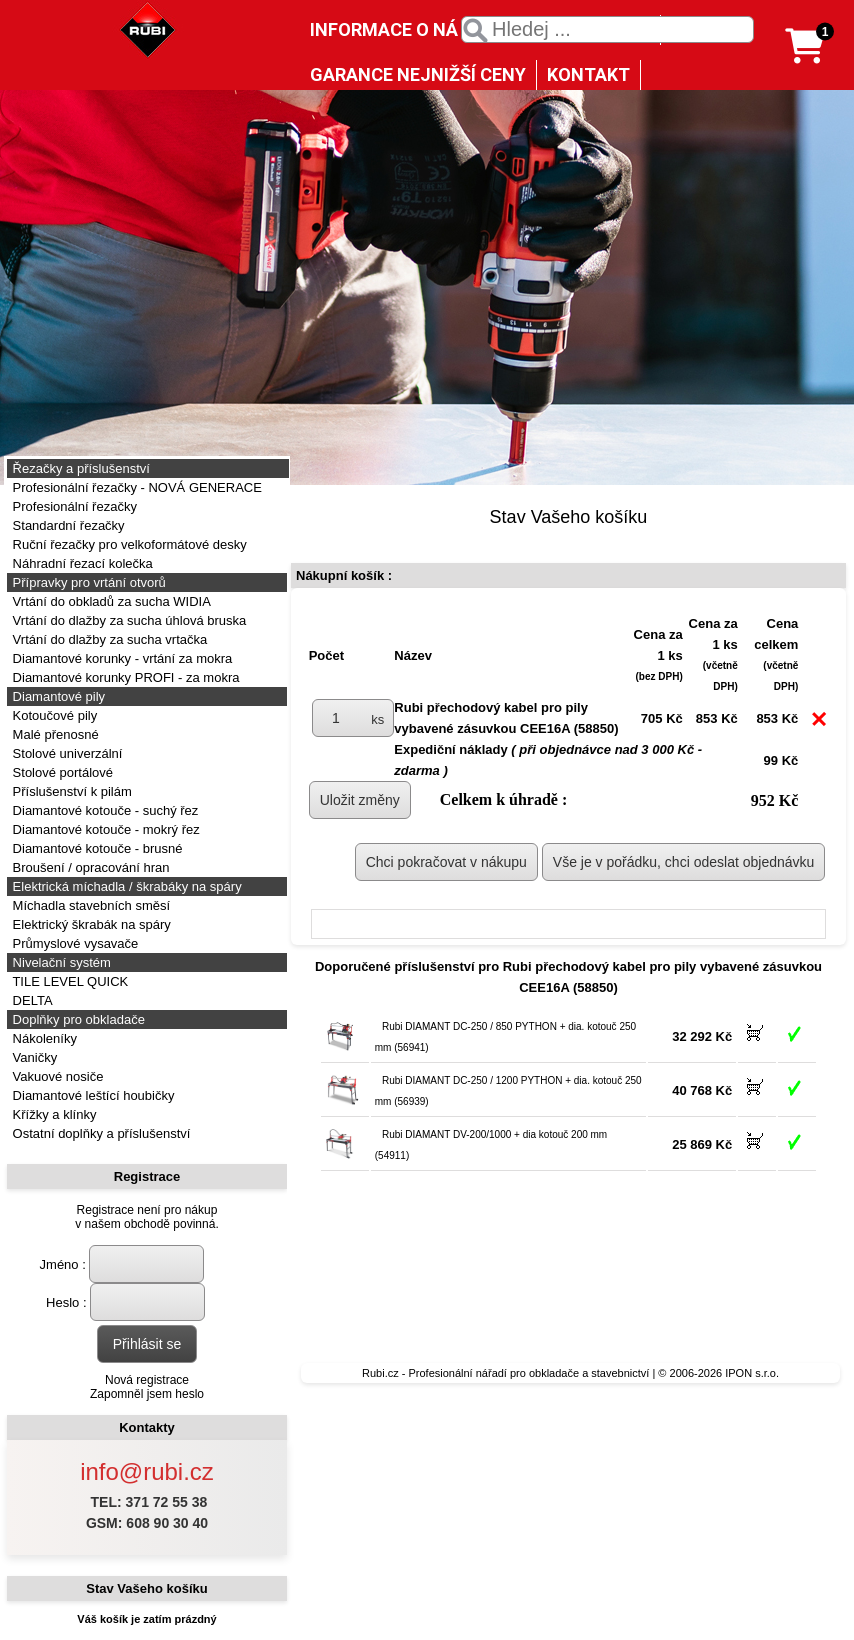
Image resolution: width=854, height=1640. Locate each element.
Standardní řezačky (67, 525)
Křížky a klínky (52, 1114)
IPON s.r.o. (752, 1373)
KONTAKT (588, 74)
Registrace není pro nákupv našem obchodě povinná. (146, 1217)
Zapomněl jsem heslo (147, 1394)
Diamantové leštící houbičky (91, 1095)
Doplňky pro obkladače (77, 1019)
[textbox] (607, 29)
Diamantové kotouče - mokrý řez (104, 829)
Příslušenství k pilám (70, 791)
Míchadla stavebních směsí (89, 905)
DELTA (31, 1000)
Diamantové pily (57, 696)
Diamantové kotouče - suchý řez (103, 810)
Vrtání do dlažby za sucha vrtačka (108, 639)
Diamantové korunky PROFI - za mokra (124, 677)
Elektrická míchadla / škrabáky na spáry (125, 886)
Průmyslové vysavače (73, 943)
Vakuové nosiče (56, 1076)
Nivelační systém (60, 962)
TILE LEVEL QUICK (68, 981)
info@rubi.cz (147, 1471)
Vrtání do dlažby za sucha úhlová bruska (127, 620)
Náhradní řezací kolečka (81, 563)
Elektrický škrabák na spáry (90, 924)
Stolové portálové (61, 772)
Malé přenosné (54, 734)
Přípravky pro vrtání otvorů (87, 582)
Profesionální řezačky (73, 506)
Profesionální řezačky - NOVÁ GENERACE (135, 487)
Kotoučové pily (53, 715)
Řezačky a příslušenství (79, 468)
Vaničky (33, 1057)
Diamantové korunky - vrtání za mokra (120, 658)
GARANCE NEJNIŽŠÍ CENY (418, 74)
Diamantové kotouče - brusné (95, 848)
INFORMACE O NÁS (390, 29)
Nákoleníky (43, 1038)
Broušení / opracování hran (89, 867)
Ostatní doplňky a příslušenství (99, 1133)
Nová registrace (147, 1380)
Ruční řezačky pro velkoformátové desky (128, 544)
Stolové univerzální (65, 753)
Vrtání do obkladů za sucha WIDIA (110, 601)
